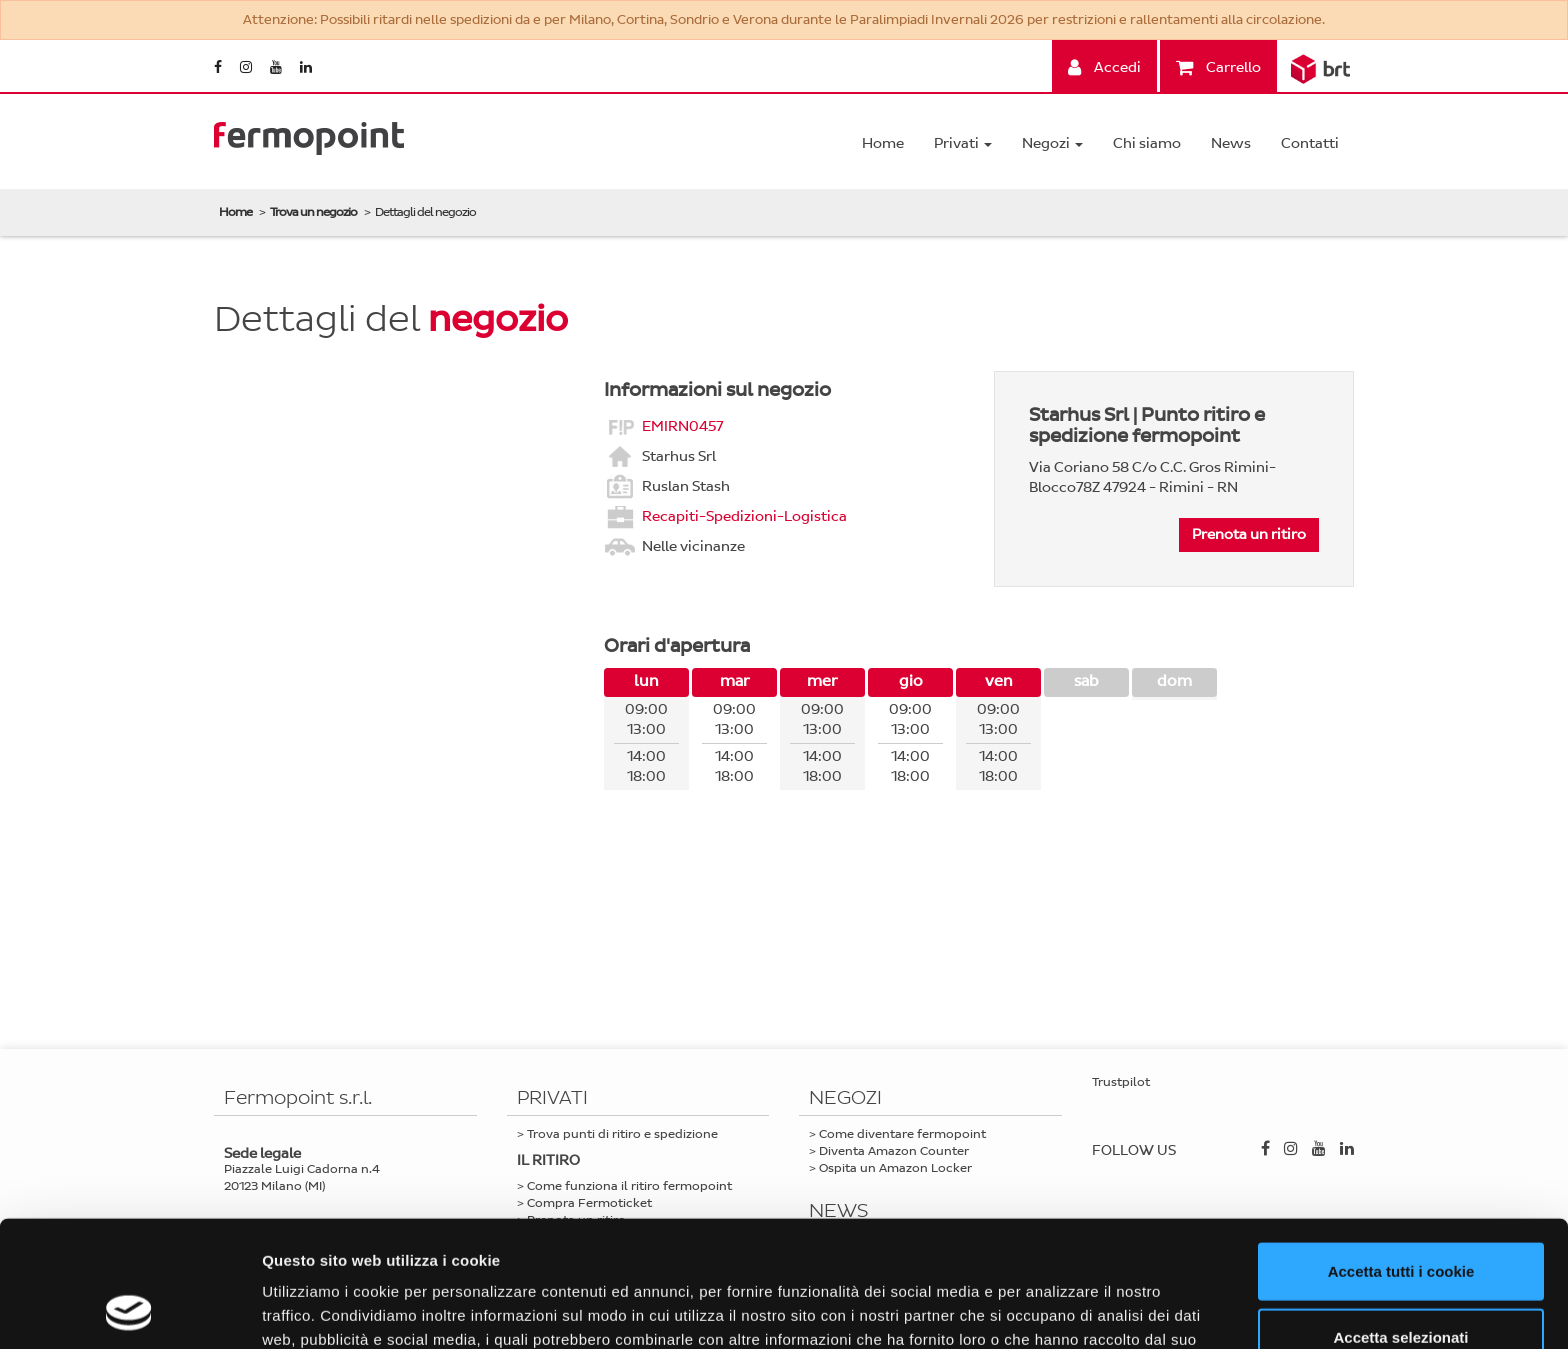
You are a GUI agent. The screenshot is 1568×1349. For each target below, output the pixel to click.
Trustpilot (1121, 1082)
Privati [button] (963, 143)
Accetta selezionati (1400, 1218)
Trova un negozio (313, 212)
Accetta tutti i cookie (1401, 1152)
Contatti (1310, 143)
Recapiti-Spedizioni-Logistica (744, 516)
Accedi (1104, 67)
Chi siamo (1147, 143)
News (1231, 143)
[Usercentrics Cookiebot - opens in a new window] (129, 1310)
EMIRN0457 (682, 426)
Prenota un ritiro (1249, 534)
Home (883, 143)
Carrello (1218, 67)
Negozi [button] (1052, 143)
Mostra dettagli (1052, 1309)
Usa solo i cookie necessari (1401, 1283)
